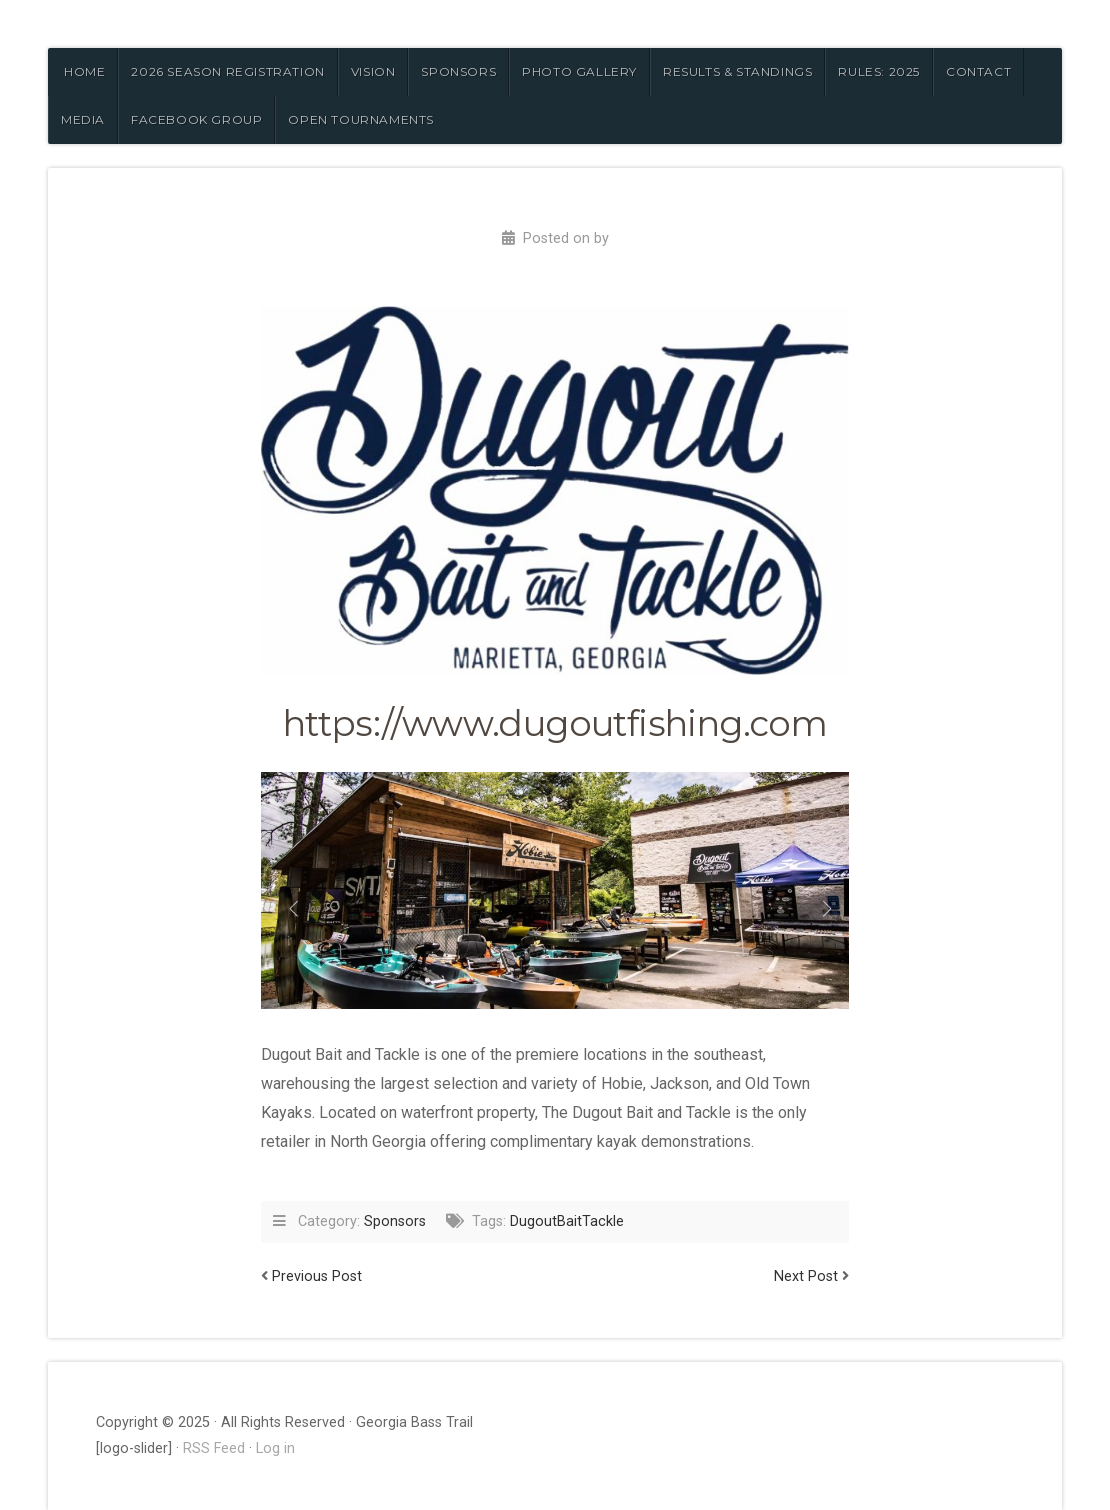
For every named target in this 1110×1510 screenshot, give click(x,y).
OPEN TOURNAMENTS (361, 119)
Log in (275, 1448)
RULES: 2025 (879, 71)
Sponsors (395, 1221)
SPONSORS (458, 71)
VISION (373, 71)
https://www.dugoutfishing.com (555, 723)
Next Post (806, 1276)
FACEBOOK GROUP (196, 119)
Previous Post (317, 1276)
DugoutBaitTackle (567, 1221)
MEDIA (83, 119)
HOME (84, 71)
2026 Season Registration (227, 71)
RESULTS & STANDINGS (737, 71)
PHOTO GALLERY (579, 71)
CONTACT (978, 71)
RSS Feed (214, 1448)
